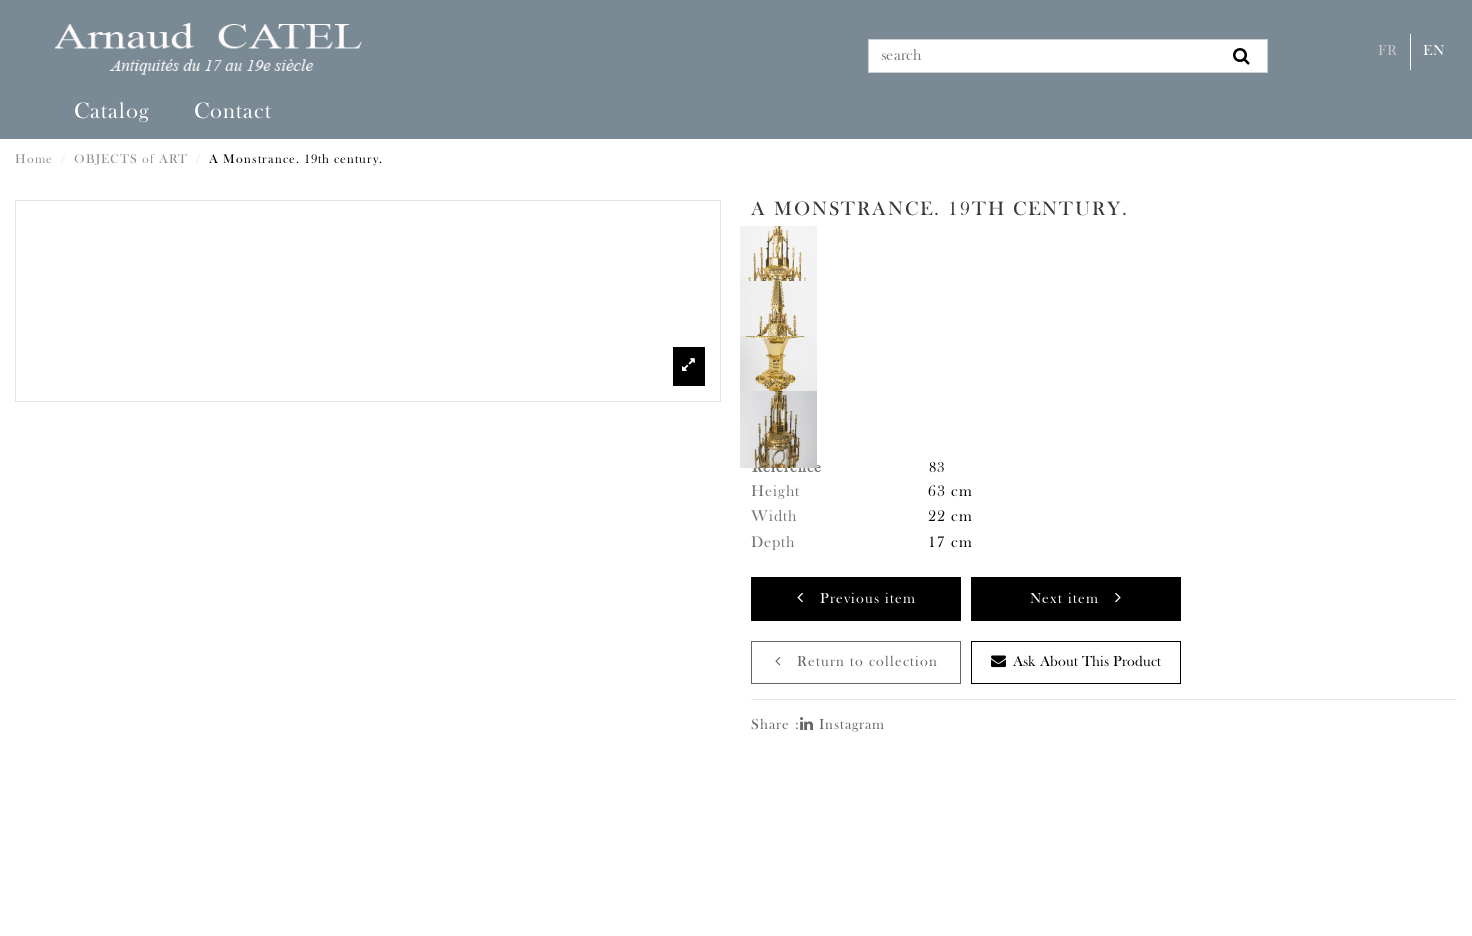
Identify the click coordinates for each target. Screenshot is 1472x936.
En (1434, 51)
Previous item (856, 597)
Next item (1076, 597)
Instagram (842, 725)
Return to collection (856, 661)
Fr (1388, 51)
